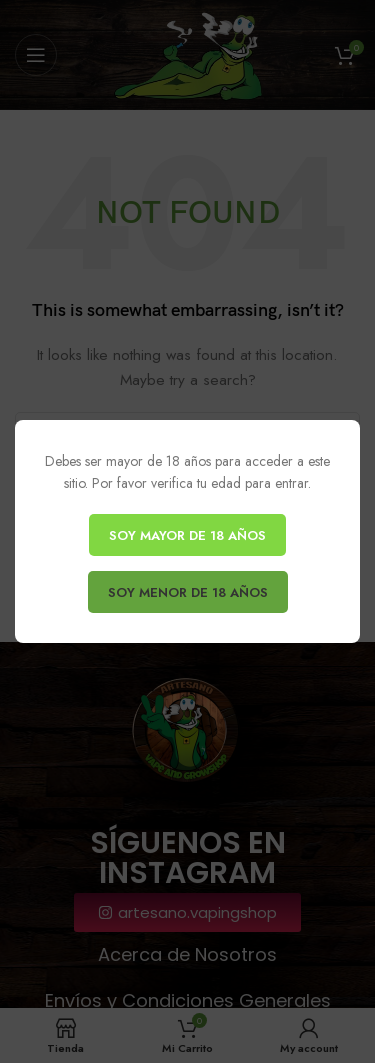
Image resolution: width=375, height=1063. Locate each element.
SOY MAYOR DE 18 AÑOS (187, 535)
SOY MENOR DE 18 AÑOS (187, 592)
